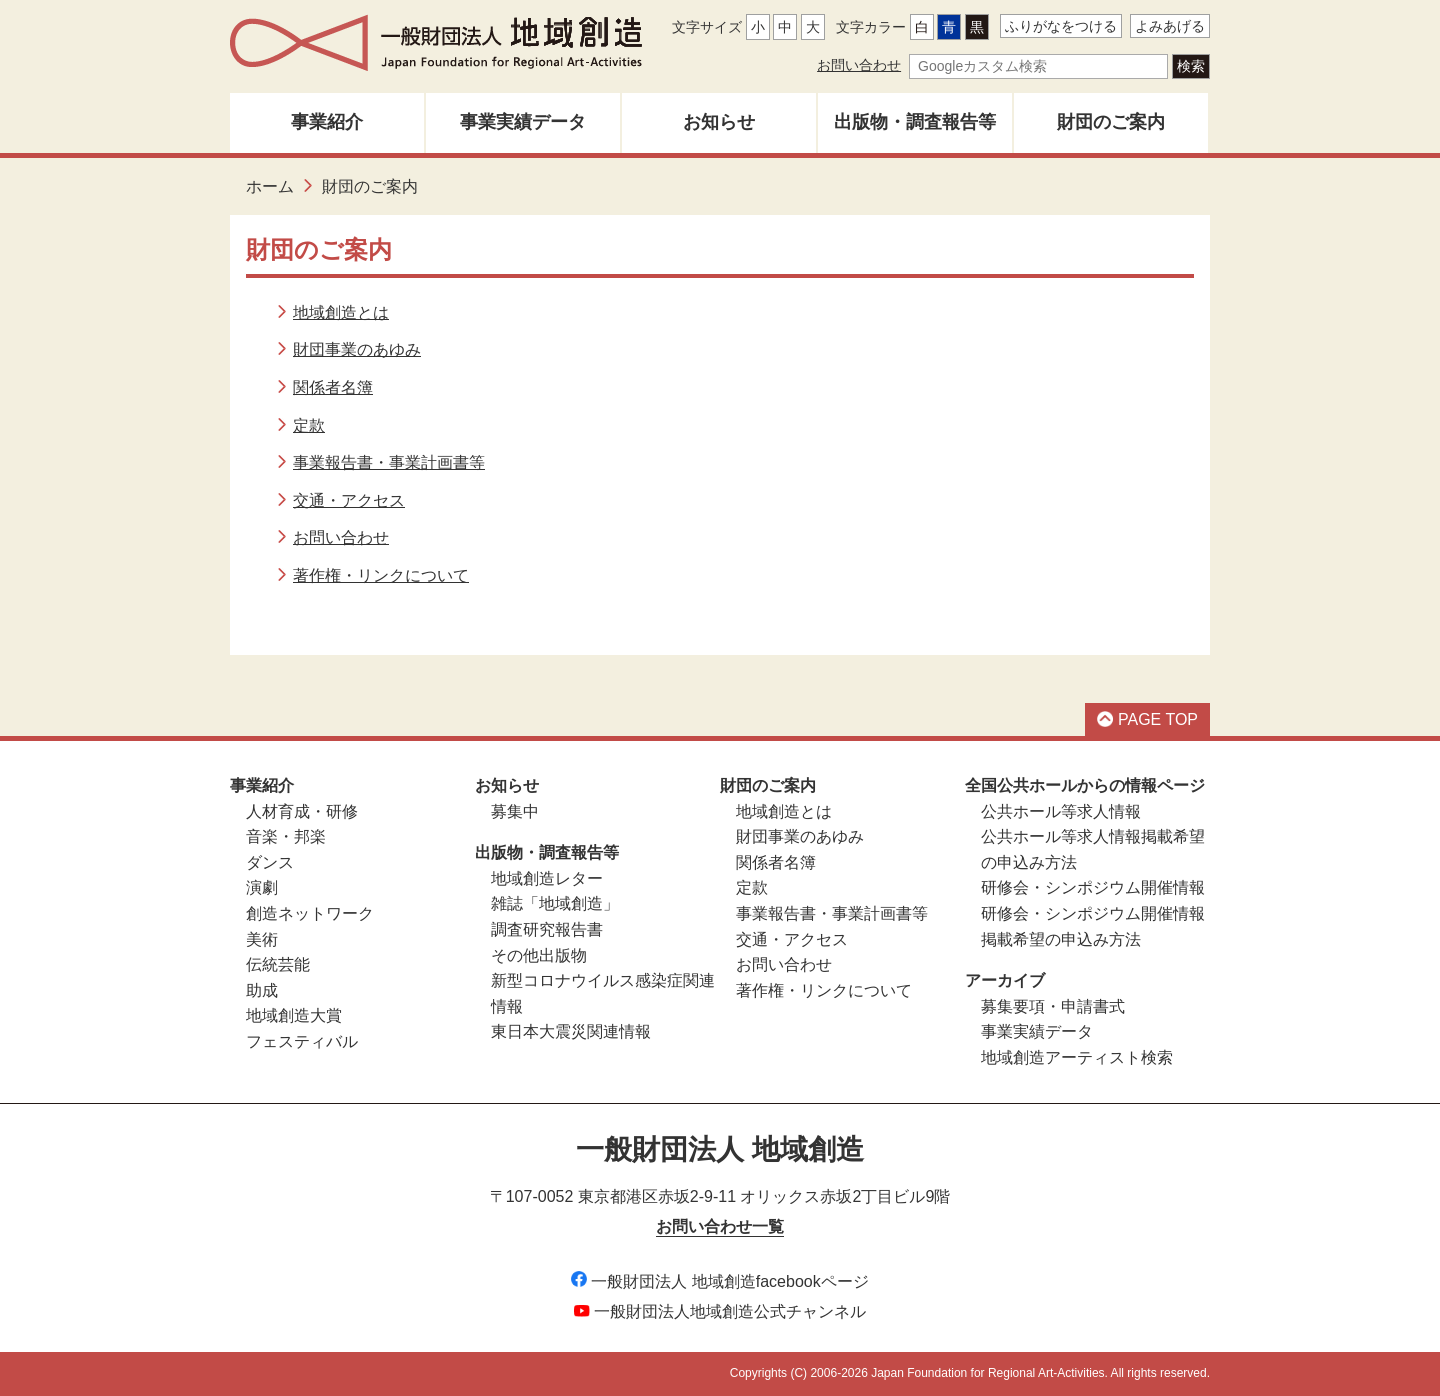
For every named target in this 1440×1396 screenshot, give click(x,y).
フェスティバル (302, 1041)
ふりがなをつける (1061, 26)
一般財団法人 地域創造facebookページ (719, 1281)
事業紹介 (327, 122)
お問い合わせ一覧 (720, 1226)
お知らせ (719, 122)
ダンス (270, 862)
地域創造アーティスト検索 (1077, 1057)
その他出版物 (539, 955)
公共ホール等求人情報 (1061, 811)
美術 (262, 939)
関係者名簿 (333, 387)
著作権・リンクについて (381, 575)
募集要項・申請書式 (1053, 1006)
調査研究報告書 (547, 929)
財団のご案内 (1111, 122)
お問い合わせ (859, 65)
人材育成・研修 (302, 811)
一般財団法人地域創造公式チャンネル (720, 1311)
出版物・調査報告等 (915, 122)
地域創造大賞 (294, 1015)
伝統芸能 (278, 964)
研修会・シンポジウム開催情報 (1093, 887)
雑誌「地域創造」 (555, 903)
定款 (309, 425)
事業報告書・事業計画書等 (389, 462)
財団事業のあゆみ (357, 349)
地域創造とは (341, 312)
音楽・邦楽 (286, 836)
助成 (262, 990)
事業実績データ (523, 122)
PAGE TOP (1147, 719)
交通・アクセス (349, 500)
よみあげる (1170, 26)
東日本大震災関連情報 (571, 1031)
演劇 (262, 887)
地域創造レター (547, 878)
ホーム (270, 186)
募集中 (515, 811)
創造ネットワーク (310, 913)
